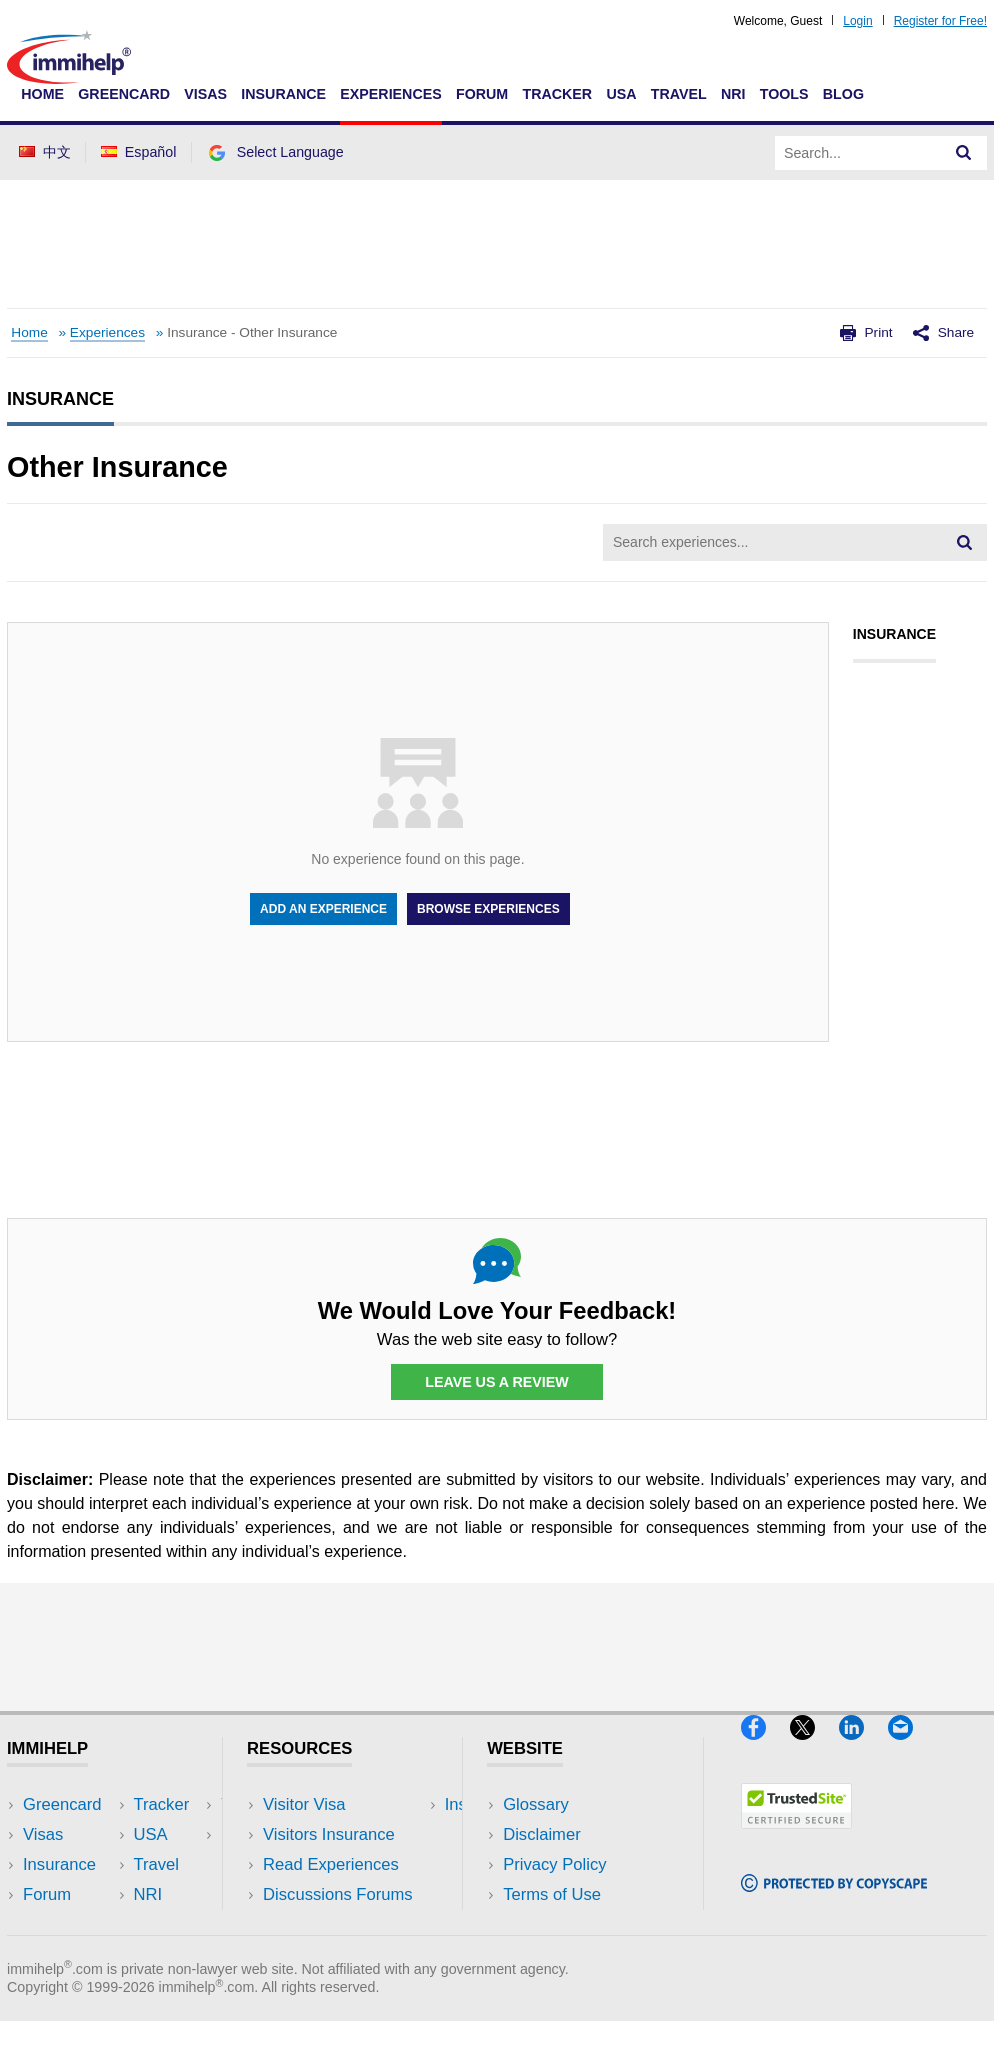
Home (42, 94)
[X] (814, 1747)
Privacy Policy (554, 1864)
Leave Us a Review (497, 1382)
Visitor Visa (304, 1804)
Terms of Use (552, 1894)
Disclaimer (542, 1834)
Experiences (390, 94)
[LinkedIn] (863, 1747)
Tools (784, 94)
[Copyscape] (834, 1899)
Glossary (536, 1804)
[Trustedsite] (796, 1836)
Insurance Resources (341, 1924)
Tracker (557, 94)
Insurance (283, 94)
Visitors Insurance (329, 1834)
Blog (843, 94)
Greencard (124, 94)
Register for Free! (940, 21)
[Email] (910, 1747)
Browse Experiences (488, 909)
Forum (482, 94)
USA (621, 94)
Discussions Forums (338, 1894)
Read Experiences (331, 1864)
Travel (679, 94)
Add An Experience (323, 909)
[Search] (964, 153)
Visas (205, 94)
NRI (733, 94)
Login (857, 21)
